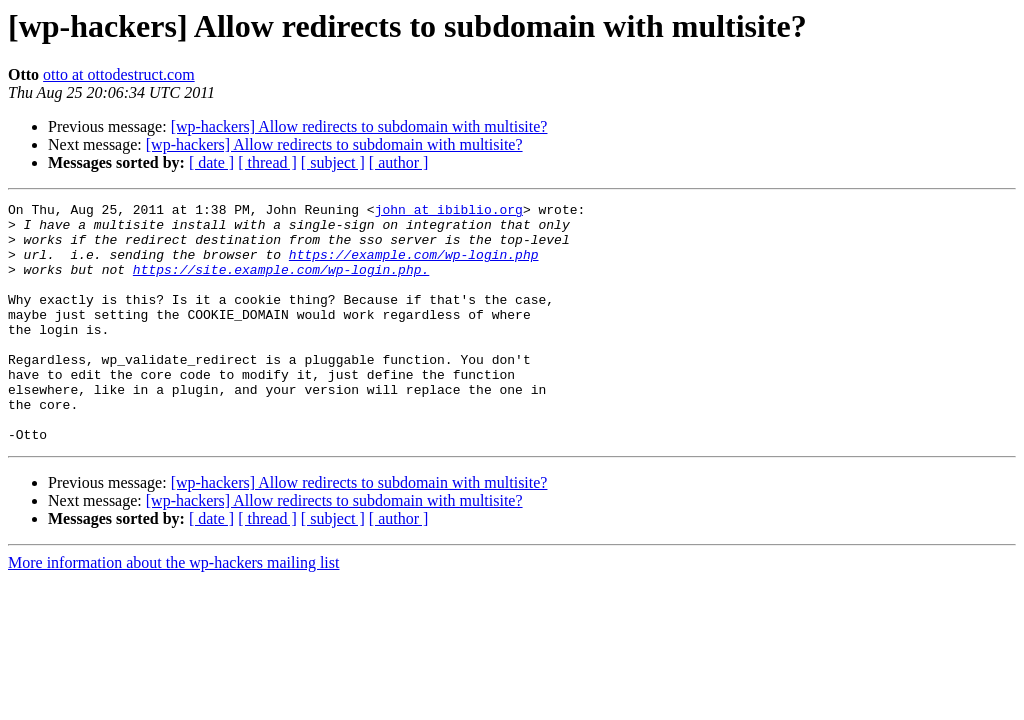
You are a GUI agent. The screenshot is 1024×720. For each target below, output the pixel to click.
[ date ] (211, 162)
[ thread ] (267, 162)
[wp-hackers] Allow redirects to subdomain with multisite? (359, 126)
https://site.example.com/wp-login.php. (281, 284)
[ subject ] (333, 162)
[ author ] (399, 162)
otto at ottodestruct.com (119, 74)
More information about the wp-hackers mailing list (173, 610)
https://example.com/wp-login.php (414, 266)
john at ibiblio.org (449, 212)
